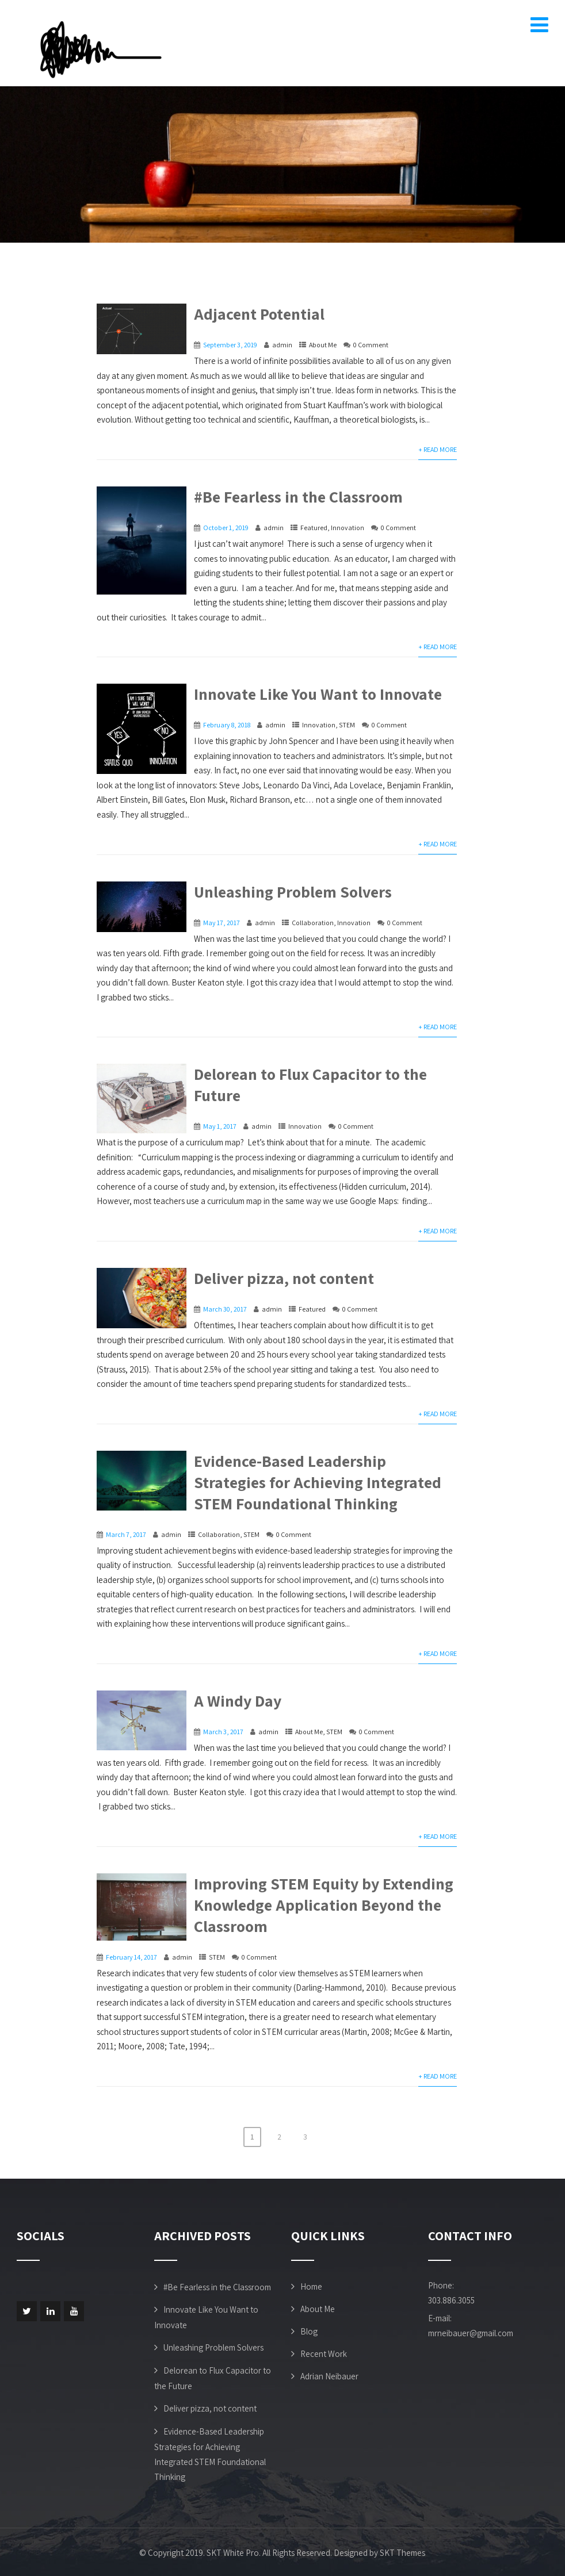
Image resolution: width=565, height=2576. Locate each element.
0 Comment (370, 344)
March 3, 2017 (223, 1731)
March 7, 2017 (126, 1534)
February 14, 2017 (131, 1957)
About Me (323, 344)
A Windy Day (237, 1700)
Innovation (347, 527)
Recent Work (323, 2353)
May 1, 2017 (219, 1126)
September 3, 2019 (230, 344)
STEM (347, 724)
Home (311, 2286)
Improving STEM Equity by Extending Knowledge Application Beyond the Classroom (323, 1905)
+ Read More (437, 449)
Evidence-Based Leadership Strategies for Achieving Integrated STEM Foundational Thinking (317, 1482)
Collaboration (313, 922)
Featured (313, 527)
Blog (309, 2331)
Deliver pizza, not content (284, 1278)
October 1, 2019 (226, 527)
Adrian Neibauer (329, 2376)
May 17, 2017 (221, 922)
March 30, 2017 (225, 1309)
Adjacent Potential (259, 313)
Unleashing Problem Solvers (293, 891)
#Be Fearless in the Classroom (298, 496)
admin (282, 344)
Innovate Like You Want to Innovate (318, 693)
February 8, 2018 (226, 724)
